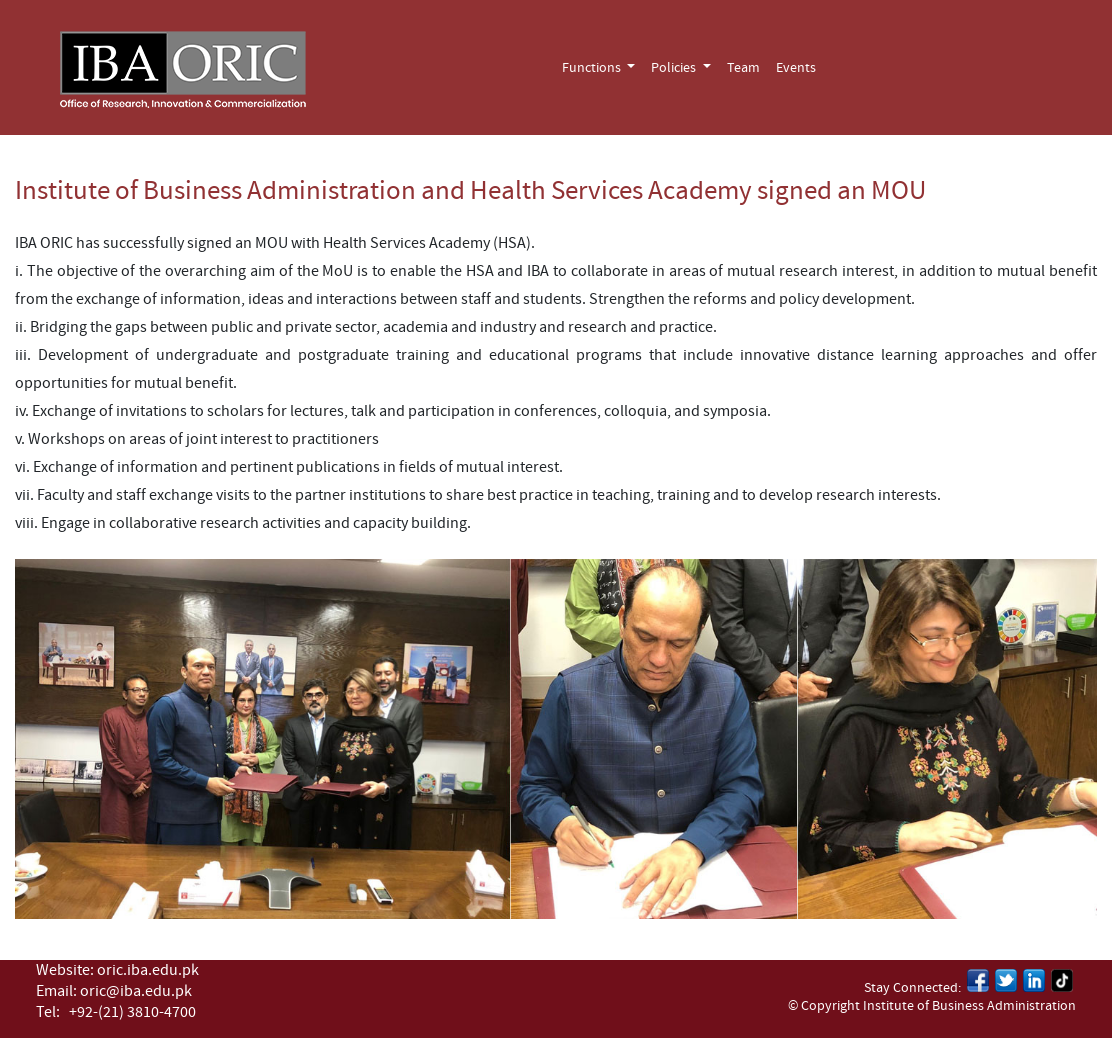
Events (796, 68)
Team (743, 68)
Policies (675, 68)
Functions (593, 68)
